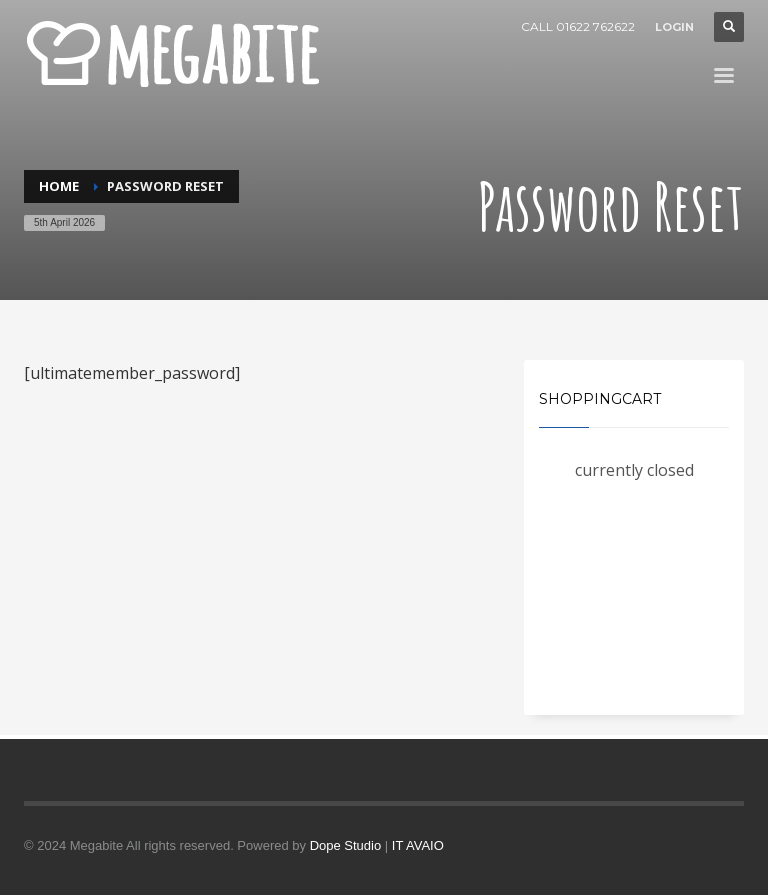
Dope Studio (346, 845)
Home (59, 186)
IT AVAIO (418, 845)
